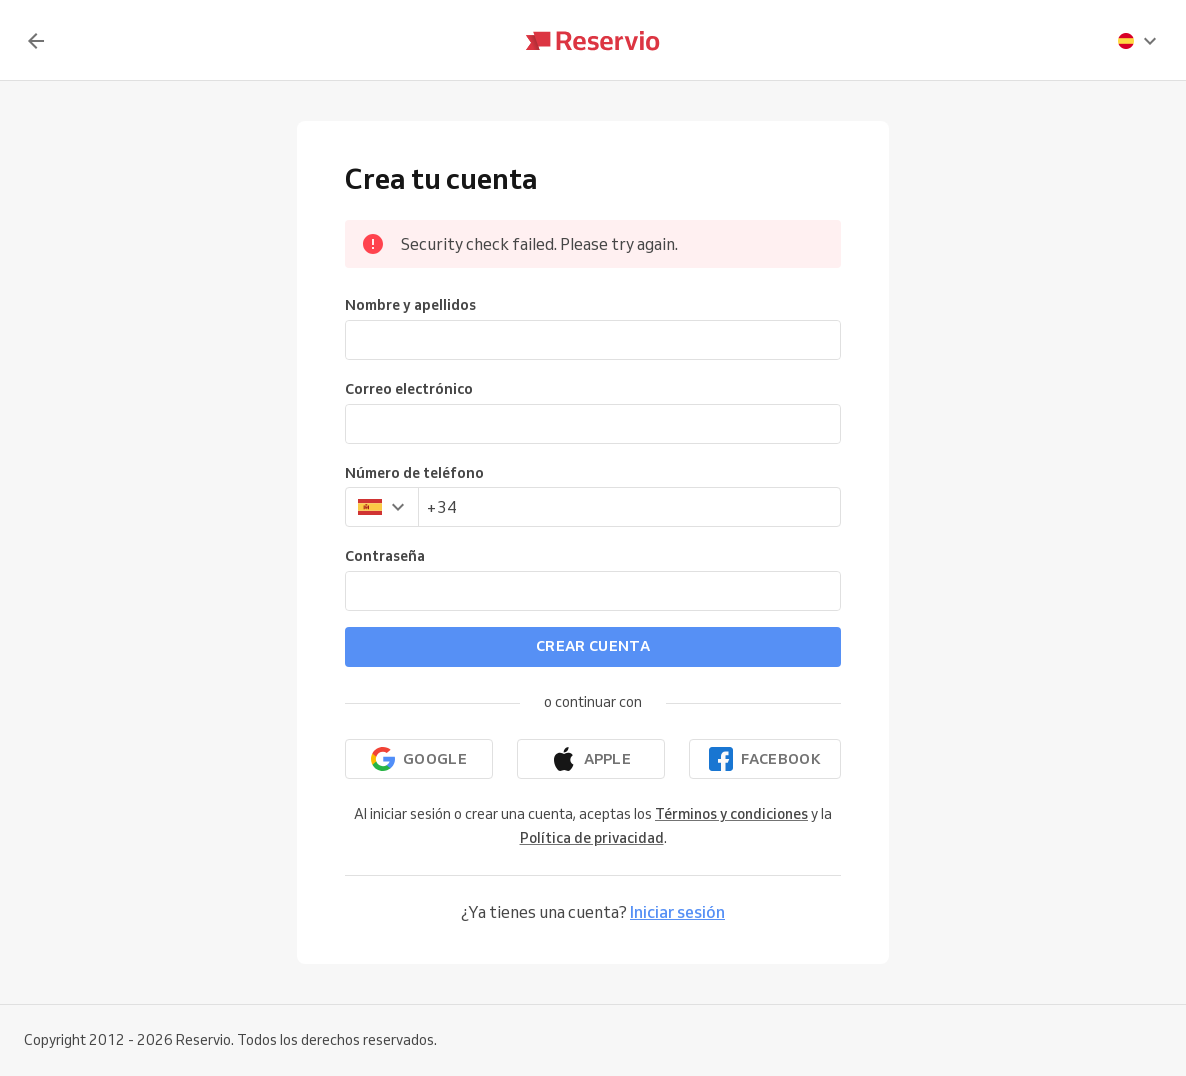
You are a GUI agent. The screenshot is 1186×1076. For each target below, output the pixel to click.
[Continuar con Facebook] (765, 759)
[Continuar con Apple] (591, 759)
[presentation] (1138, 41)
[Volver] (36, 41)
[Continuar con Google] (419, 759)
